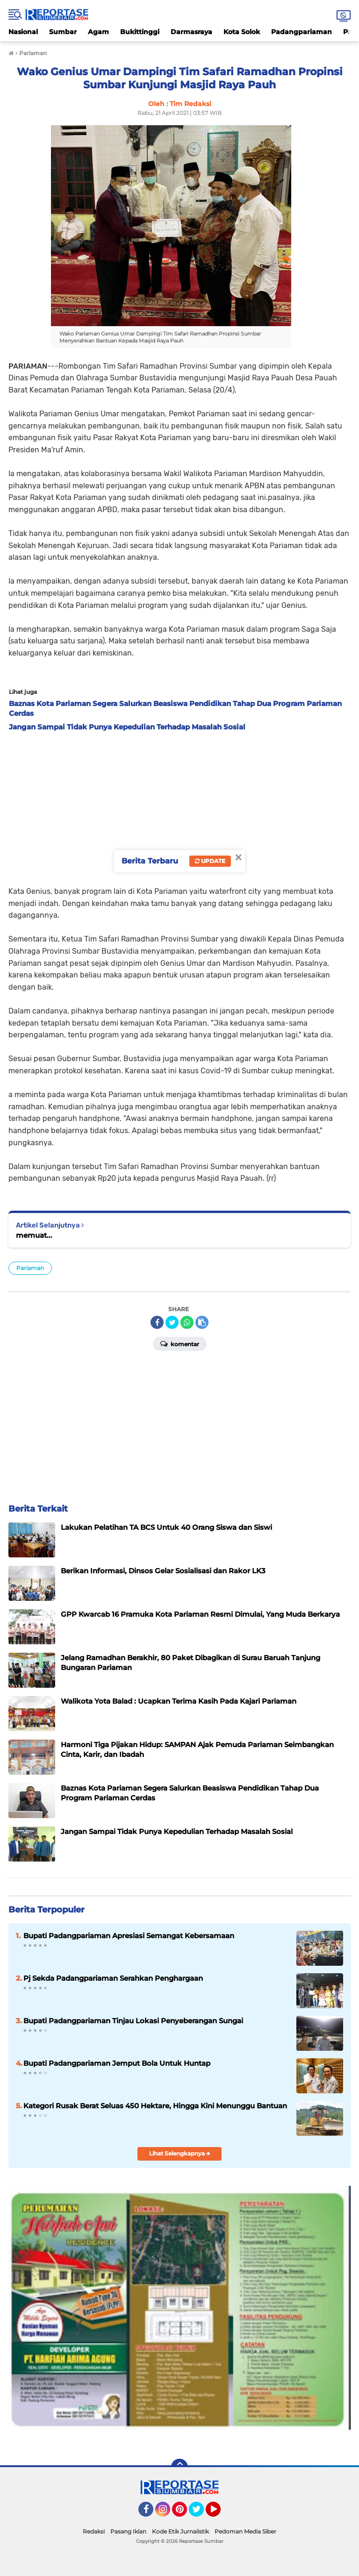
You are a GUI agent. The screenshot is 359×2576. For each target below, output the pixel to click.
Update (210, 860)
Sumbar (63, 32)
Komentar (179, 1343)
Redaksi (94, 2531)
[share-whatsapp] (187, 1322)
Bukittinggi (139, 32)
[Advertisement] (179, 806)
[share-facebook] (157, 1322)
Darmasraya (191, 32)
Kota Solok (241, 32)
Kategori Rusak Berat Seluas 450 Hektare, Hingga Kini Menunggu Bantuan (155, 2105)
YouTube (220, 2513)
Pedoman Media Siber (245, 2531)
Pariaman (30, 1267)
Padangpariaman (301, 32)
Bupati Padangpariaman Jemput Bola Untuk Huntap (116, 2063)
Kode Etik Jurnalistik (180, 2531)
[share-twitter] (172, 1322)
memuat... (34, 1235)
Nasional (23, 32)
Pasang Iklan (128, 2531)
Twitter (200, 2513)
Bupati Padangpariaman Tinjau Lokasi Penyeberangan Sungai (133, 2020)
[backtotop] (179, 2467)
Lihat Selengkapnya (179, 2153)
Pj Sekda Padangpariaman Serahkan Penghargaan (113, 1978)
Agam (98, 32)
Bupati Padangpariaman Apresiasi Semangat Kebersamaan (128, 1935)
